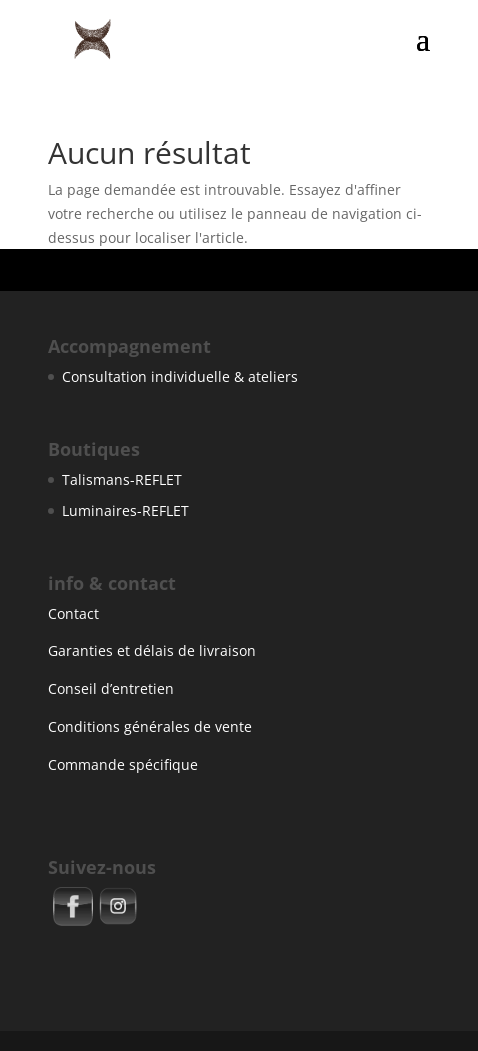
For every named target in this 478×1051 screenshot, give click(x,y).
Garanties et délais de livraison (152, 650)
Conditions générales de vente (150, 726)
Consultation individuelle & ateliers (180, 376)
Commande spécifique (123, 764)
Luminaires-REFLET (125, 510)
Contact (73, 613)
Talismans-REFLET (122, 479)
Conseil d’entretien (111, 688)
